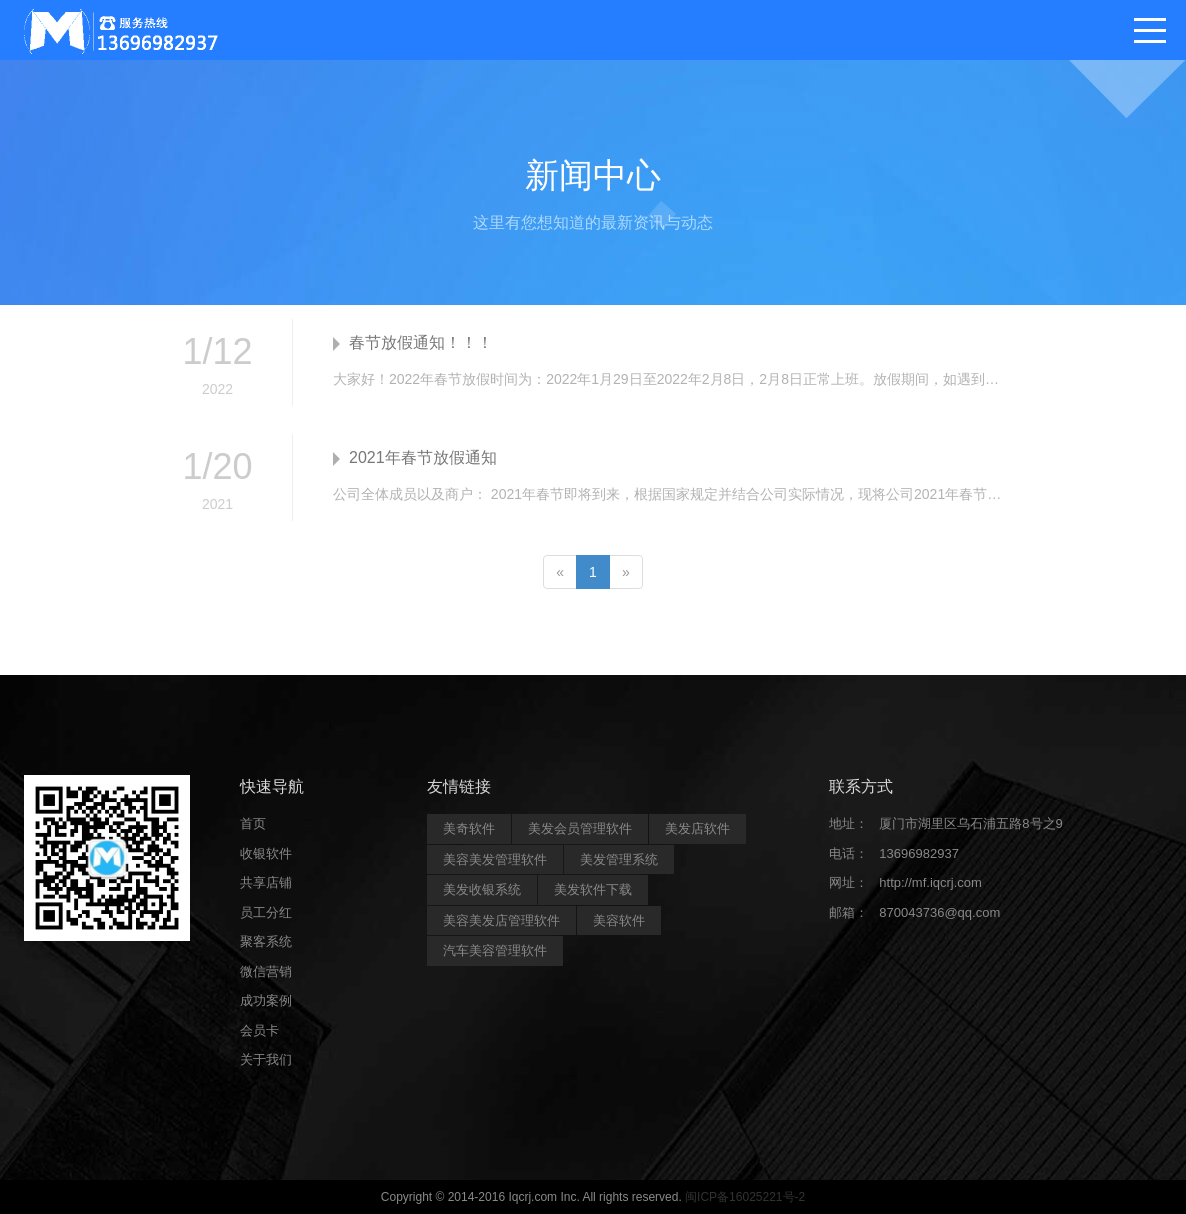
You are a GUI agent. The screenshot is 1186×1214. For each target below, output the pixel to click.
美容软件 (619, 920)
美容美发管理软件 (495, 859)
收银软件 (266, 853)
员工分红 (266, 912)
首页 (253, 823)
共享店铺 (266, 882)
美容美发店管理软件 (501, 920)
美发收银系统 (482, 889)
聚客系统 (266, 941)
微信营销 (266, 971)
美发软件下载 (593, 889)
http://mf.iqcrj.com (930, 882)
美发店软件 (697, 828)
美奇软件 (469, 828)
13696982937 (919, 853)
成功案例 (266, 1000)
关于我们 (266, 1059)
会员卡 (259, 1030)
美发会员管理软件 (580, 828)
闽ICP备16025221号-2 (745, 1197)
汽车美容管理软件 (495, 950)
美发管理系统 (619, 859)
